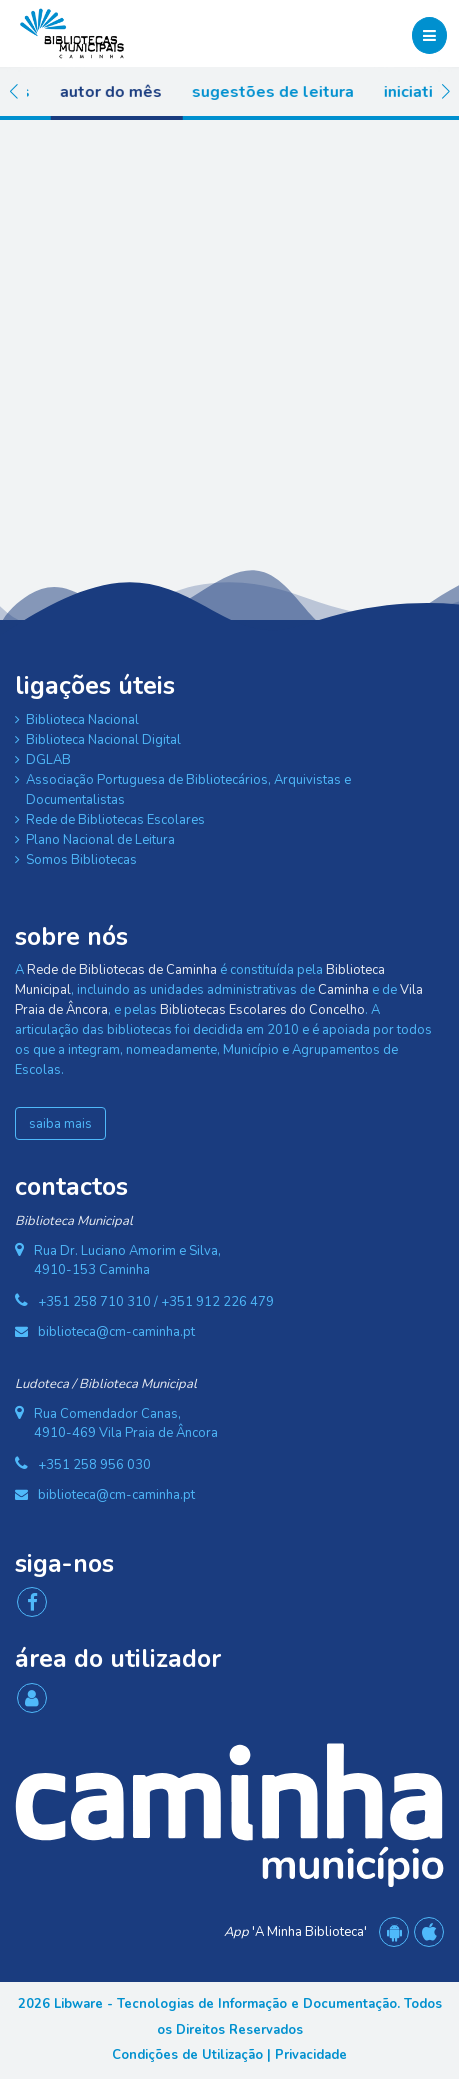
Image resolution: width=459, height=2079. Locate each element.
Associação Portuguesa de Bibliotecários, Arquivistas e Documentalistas (188, 790)
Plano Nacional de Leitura (100, 840)
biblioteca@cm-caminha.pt (116, 1332)
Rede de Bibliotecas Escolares (115, 820)
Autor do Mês (136, 92)
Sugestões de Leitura (298, 92)
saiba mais (60, 1124)
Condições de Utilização (187, 2055)
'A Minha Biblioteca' (295, 1932)
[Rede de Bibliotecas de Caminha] (72, 32)
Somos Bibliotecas (81, 860)
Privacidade (311, 2055)
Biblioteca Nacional (82, 720)
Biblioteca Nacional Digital (103, 740)
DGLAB (48, 760)
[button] (13, 92)
